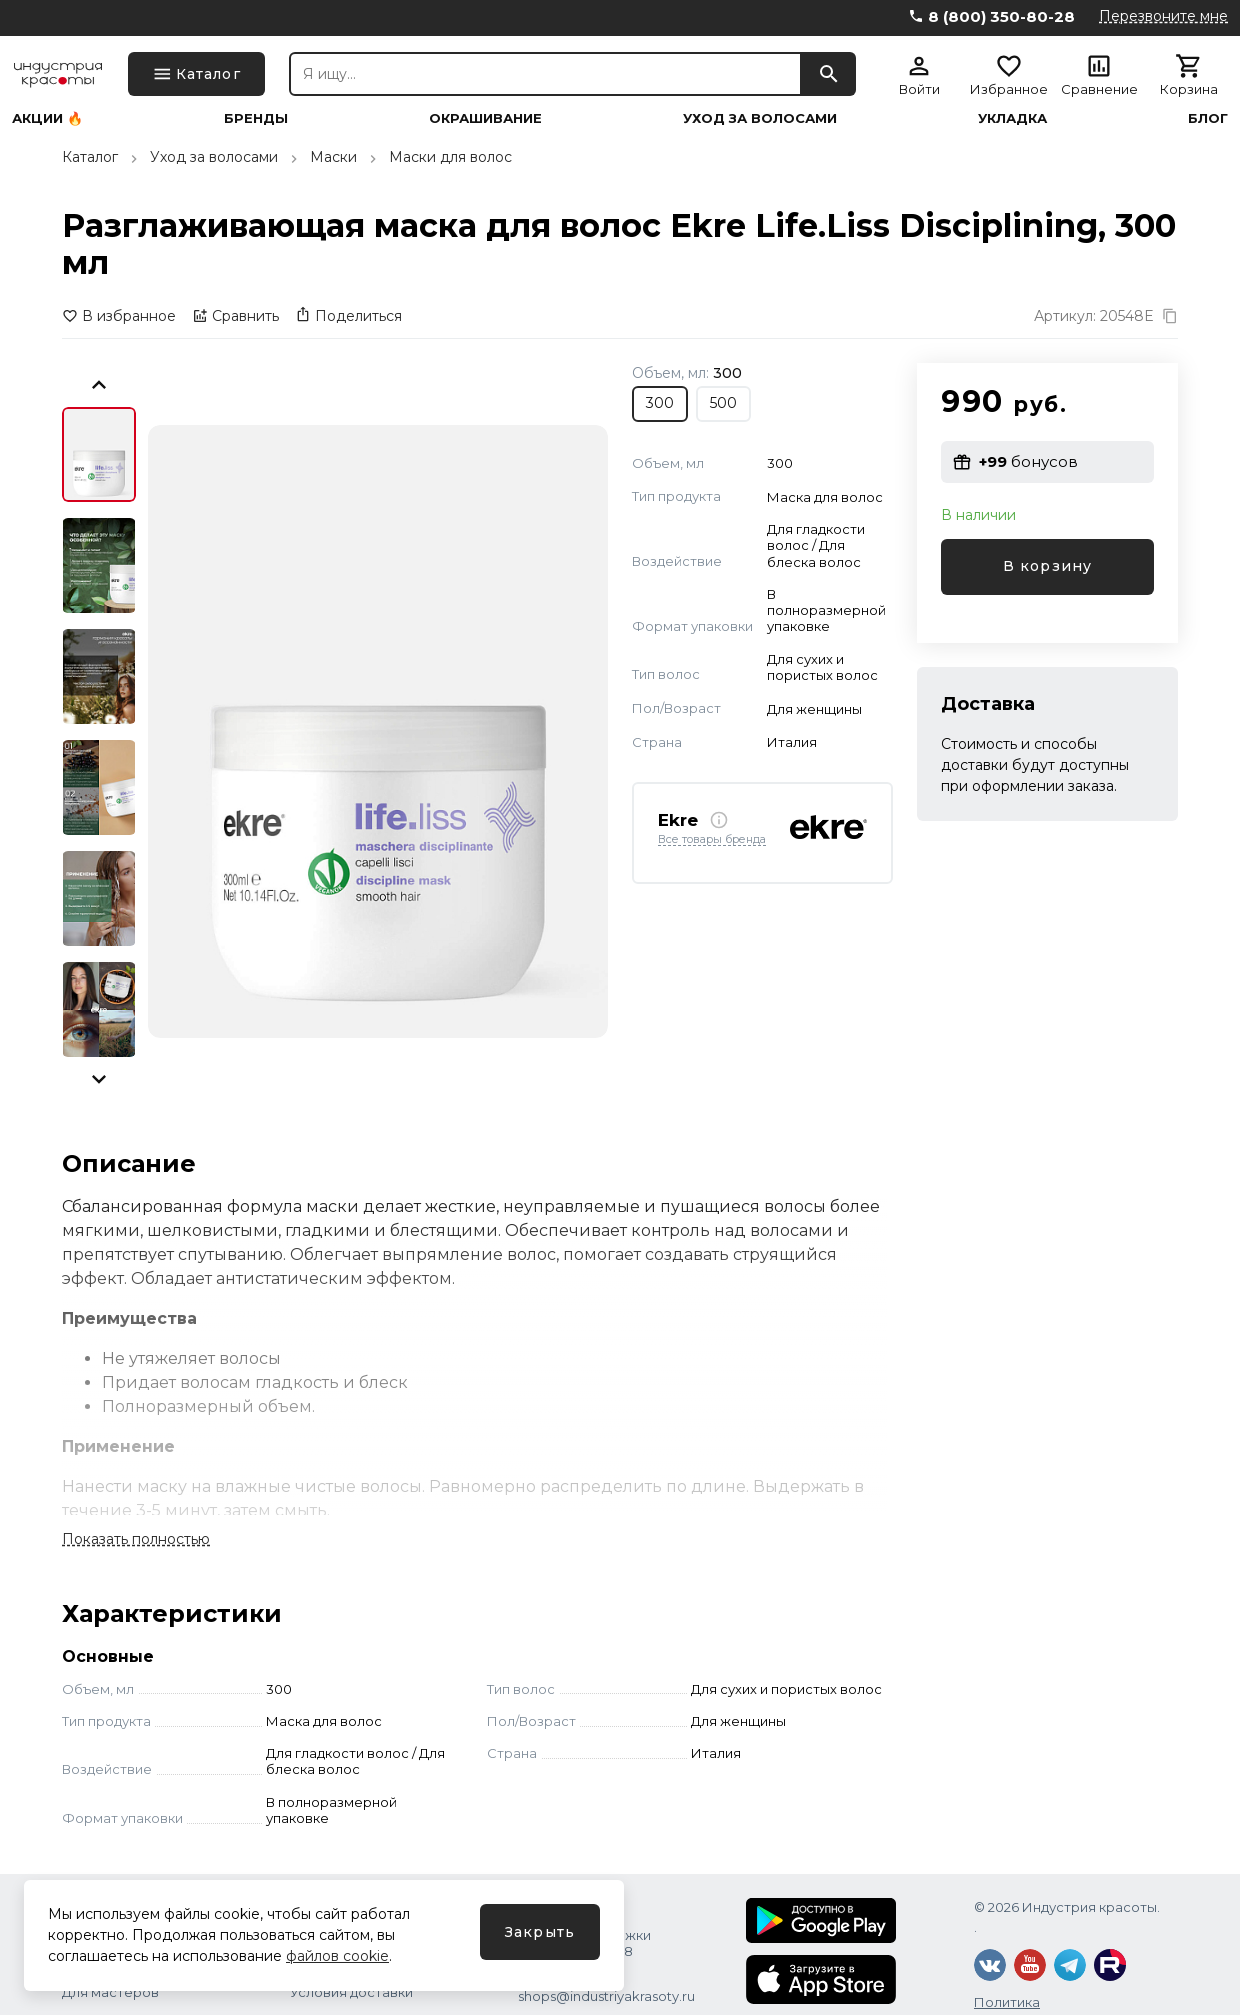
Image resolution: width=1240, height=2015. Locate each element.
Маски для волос (450, 157)
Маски (333, 157)
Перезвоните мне (1163, 16)
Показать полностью (136, 1539)
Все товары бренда (712, 840)
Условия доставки (351, 1992)
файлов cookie (337, 1956)
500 (723, 403)
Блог (1208, 118)
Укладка (1012, 118)
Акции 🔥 (47, 118)
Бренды (256, 118)
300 (660, 403)
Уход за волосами (760, 118)
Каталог (90, 157)
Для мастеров (110, 1992)
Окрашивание (485, 118)
